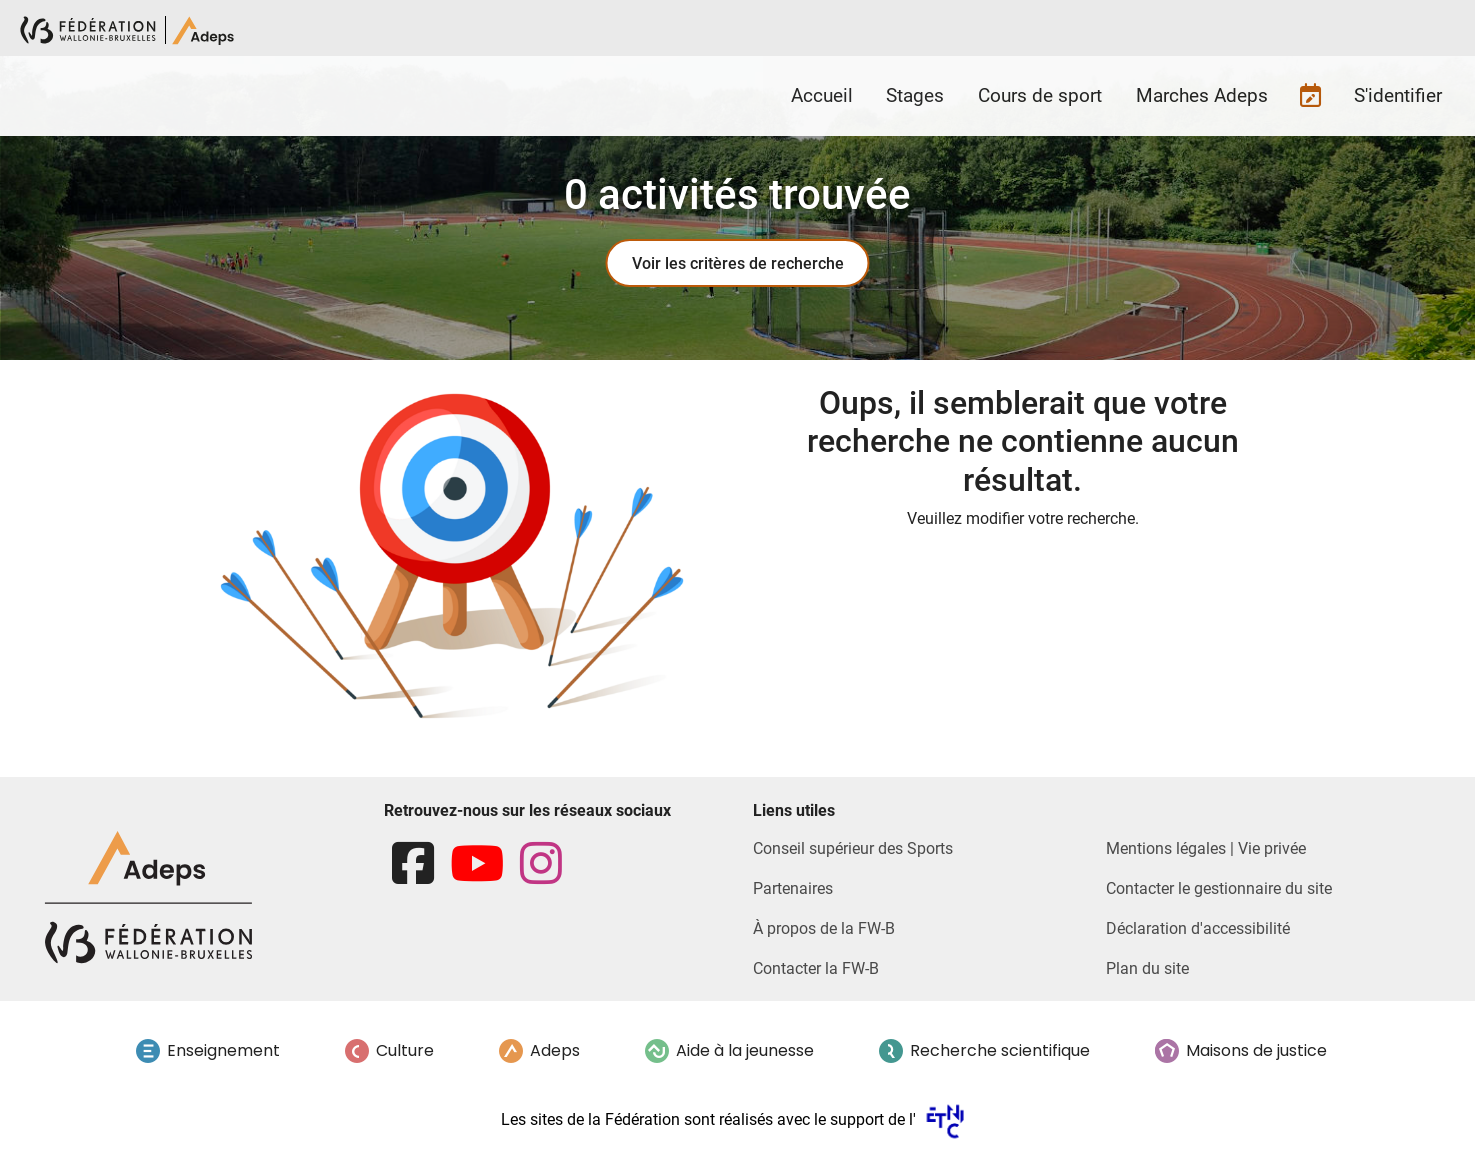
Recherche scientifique (1000, 1050)
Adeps (555, 1050)
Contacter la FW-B (816, 968)
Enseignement (223, 1050)
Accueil (822, 95)
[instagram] (541, 864)
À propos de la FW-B (824, 928)
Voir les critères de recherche (738, 263)
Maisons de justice (1256, 1050)
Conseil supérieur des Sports (853, 848)
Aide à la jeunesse (745, 1050)
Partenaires (793, 888)
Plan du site (1147, 968)
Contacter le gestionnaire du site (1219, 888)
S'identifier (1398, 95)
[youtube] (477, 864)
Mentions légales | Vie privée (1206, 848)
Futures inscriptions (1310, 96)
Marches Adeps (1202, 95)
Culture (405, 1050)
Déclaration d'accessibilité (1198, 928)
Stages (915, 95)
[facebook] (413, 864)
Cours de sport (1040, 95)
